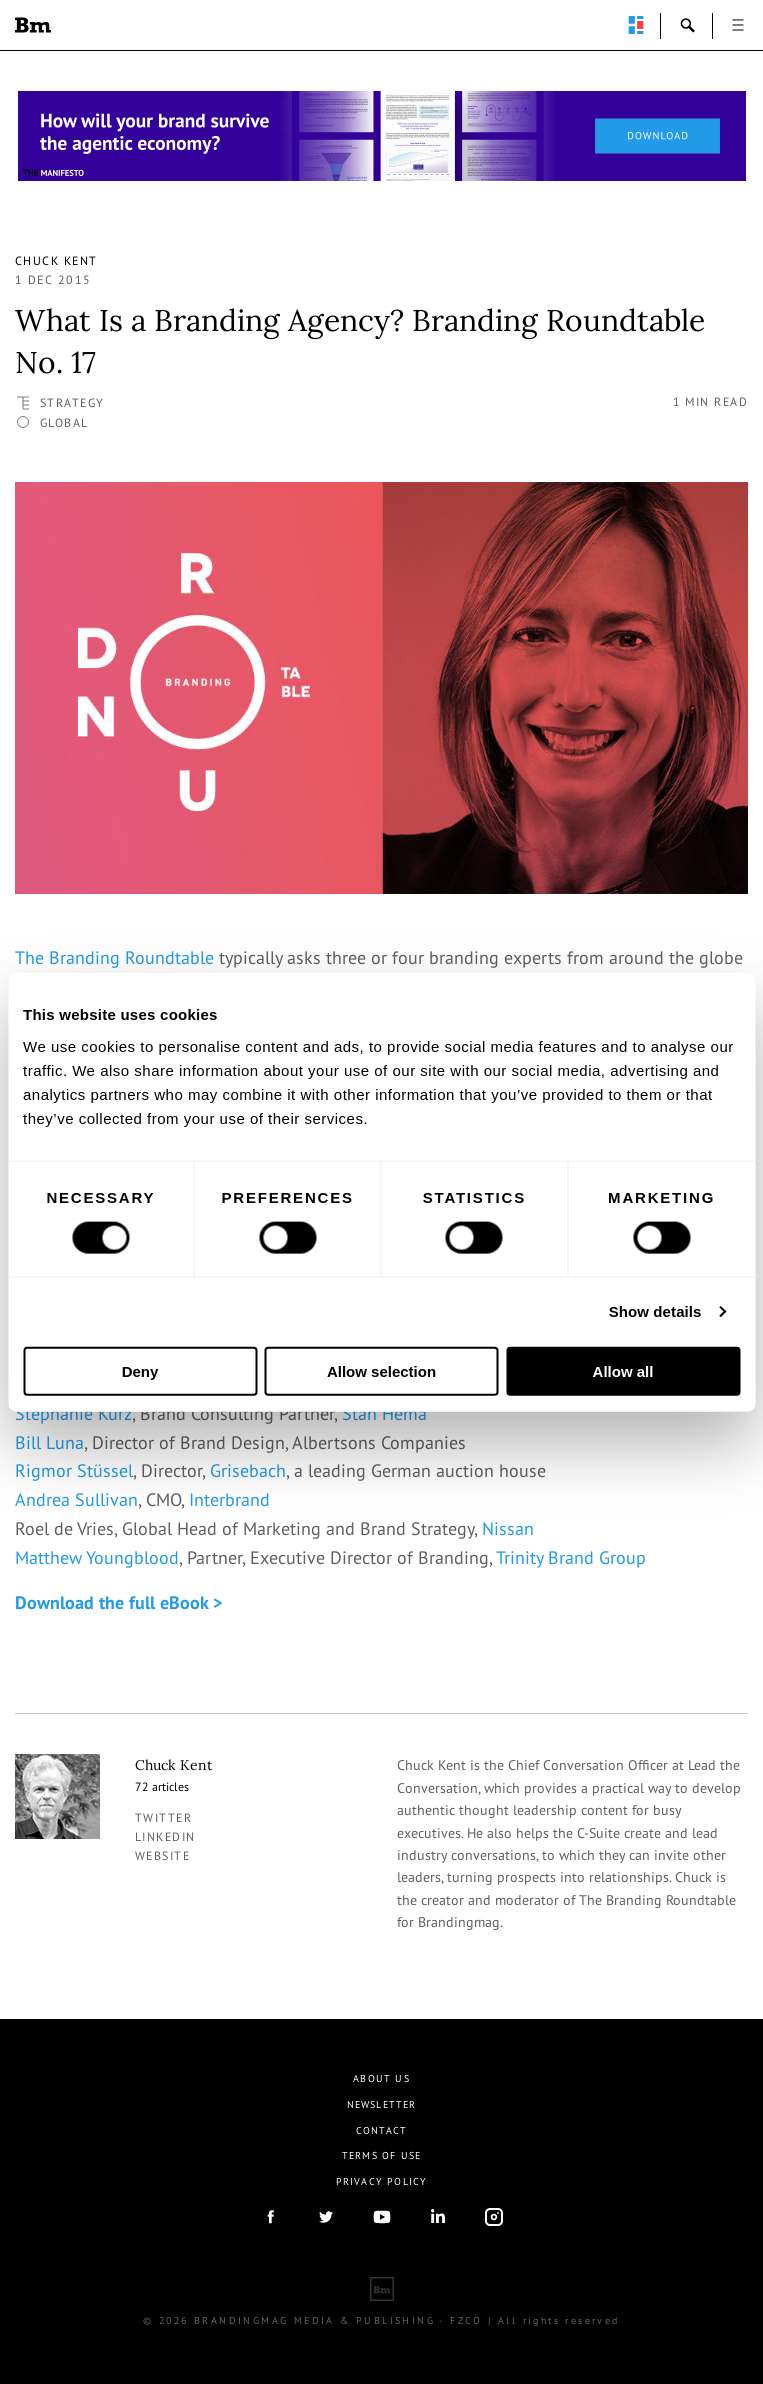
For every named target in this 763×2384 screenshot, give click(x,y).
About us (381, 2078)
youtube (382, 2217)
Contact (381, 2130)
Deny (140, 1370)
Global (64, 422)
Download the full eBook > (118, 1602)
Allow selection (381, 1370)
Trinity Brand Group (571, 1557)
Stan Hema (384, 1413)
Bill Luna (49, 1442)
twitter (163, 1817)
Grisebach (248, 1470)
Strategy (72, 402)
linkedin (165, 1836)
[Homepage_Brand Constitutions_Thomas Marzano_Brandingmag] (382, 136)
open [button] (738, 25)
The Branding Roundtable (114, 957)
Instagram (494, 2217)
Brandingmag (33, 25)
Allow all (623, 1370)
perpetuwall (636, 25)
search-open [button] (688, 25)
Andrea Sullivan (76, 1499)
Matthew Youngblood (97, 1557)
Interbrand (229, 1499)
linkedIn (438, 2217)
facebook (270, 2217)
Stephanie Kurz (73, 1413)
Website (162, 1855)
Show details (655, 1311)
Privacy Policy (382, 2181)
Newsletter (382, 2104)
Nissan (508, 1528)
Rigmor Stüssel (74, 1470)
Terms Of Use (381, 2155)
